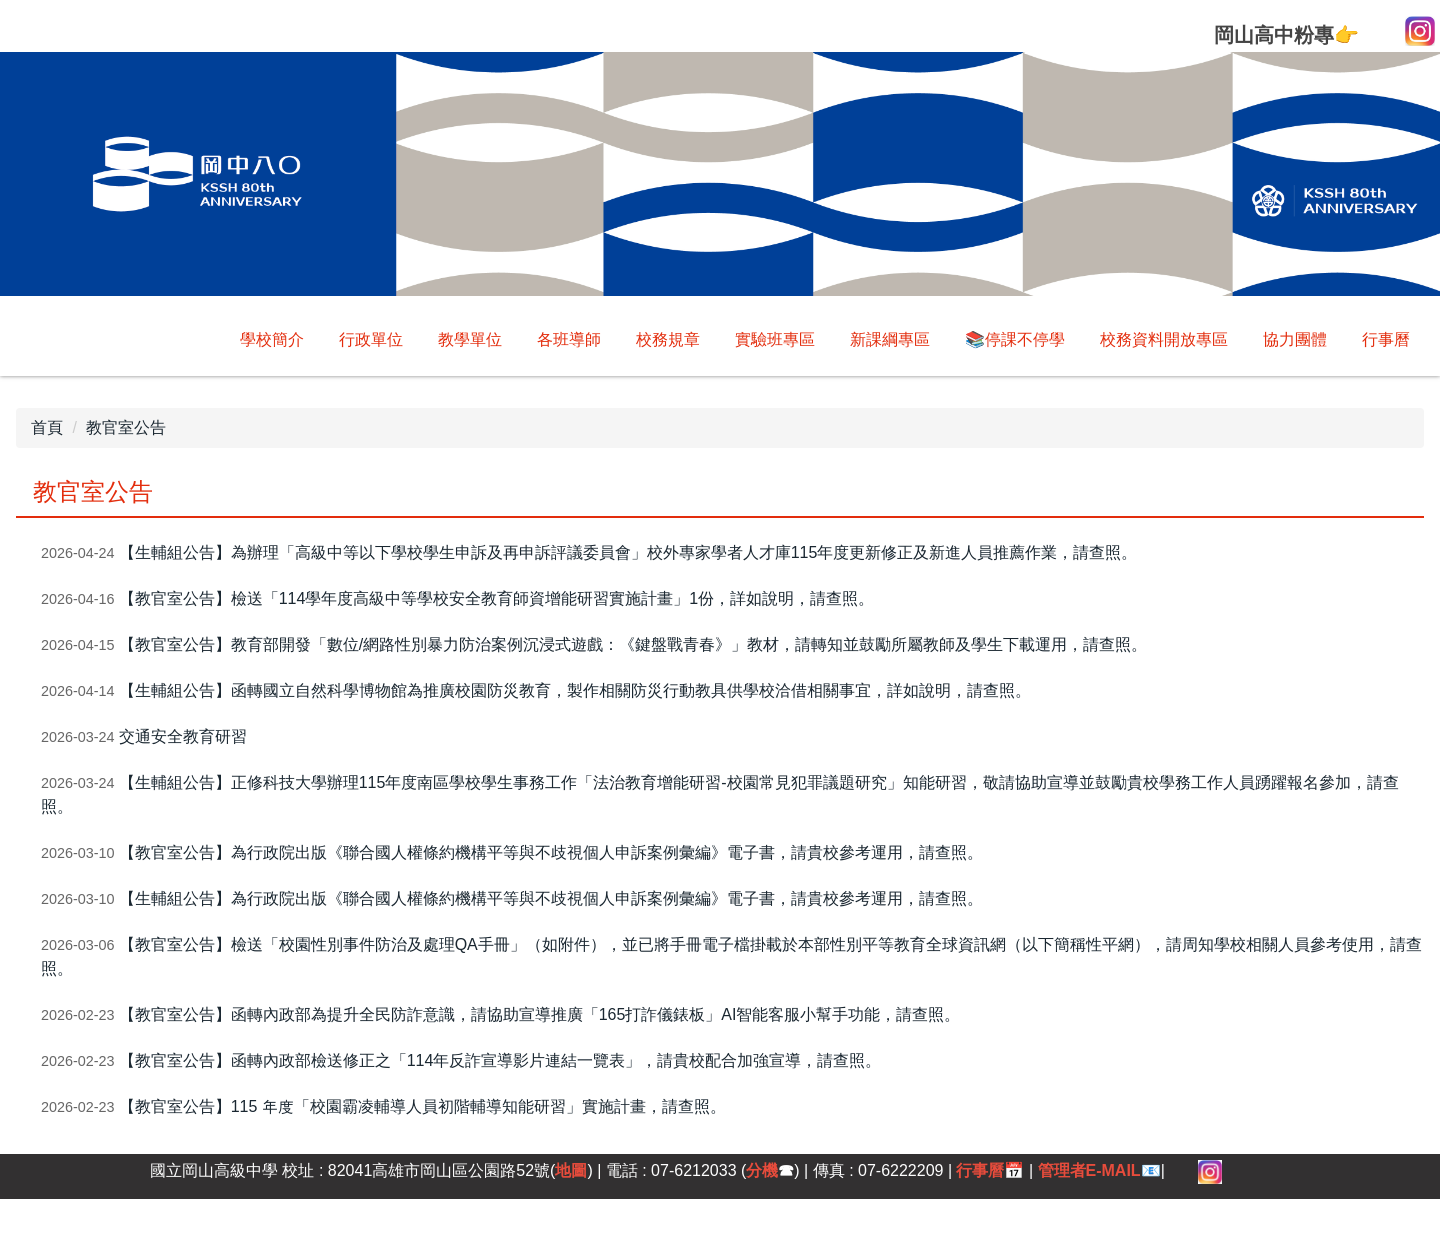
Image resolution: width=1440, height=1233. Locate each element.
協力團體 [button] (1295, 339)
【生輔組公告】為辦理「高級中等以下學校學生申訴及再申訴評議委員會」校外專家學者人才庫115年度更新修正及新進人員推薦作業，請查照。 (628, 552)
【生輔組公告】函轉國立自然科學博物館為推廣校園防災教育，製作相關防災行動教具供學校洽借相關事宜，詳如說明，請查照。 (575, 690)
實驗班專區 (775, 339)
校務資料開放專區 (1164, 339)
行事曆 (1386, 339)
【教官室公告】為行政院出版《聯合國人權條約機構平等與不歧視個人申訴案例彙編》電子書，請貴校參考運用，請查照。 (551, 852)
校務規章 (668, 339)
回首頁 (280, 339)
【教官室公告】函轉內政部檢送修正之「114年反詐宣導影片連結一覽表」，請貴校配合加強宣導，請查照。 (500, 1060)
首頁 (47, 427)
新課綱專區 (890, 339)
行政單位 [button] (371, 339)
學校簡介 (189, 339)
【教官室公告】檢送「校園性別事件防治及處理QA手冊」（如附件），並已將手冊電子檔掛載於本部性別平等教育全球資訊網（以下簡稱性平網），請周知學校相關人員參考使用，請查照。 (731, 956)
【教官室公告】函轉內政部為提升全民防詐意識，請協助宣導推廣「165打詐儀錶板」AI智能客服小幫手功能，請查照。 (540, 1014)
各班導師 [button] (569, 339)
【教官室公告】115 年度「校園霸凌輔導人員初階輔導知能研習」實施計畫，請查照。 (422, 1106)
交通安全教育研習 (183, 736)
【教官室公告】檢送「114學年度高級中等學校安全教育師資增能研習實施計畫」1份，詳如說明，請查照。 (497, 598)
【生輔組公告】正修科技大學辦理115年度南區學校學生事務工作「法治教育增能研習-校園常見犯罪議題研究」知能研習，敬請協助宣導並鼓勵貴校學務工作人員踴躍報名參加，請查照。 (720, 794)
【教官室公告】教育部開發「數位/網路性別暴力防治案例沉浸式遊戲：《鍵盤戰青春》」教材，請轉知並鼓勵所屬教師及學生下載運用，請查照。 (633, 644)
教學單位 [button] (470, 339)
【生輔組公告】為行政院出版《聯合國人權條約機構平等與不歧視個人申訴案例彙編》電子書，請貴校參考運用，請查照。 (551, 898)
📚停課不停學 (1015, 339)
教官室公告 (126, 427)
